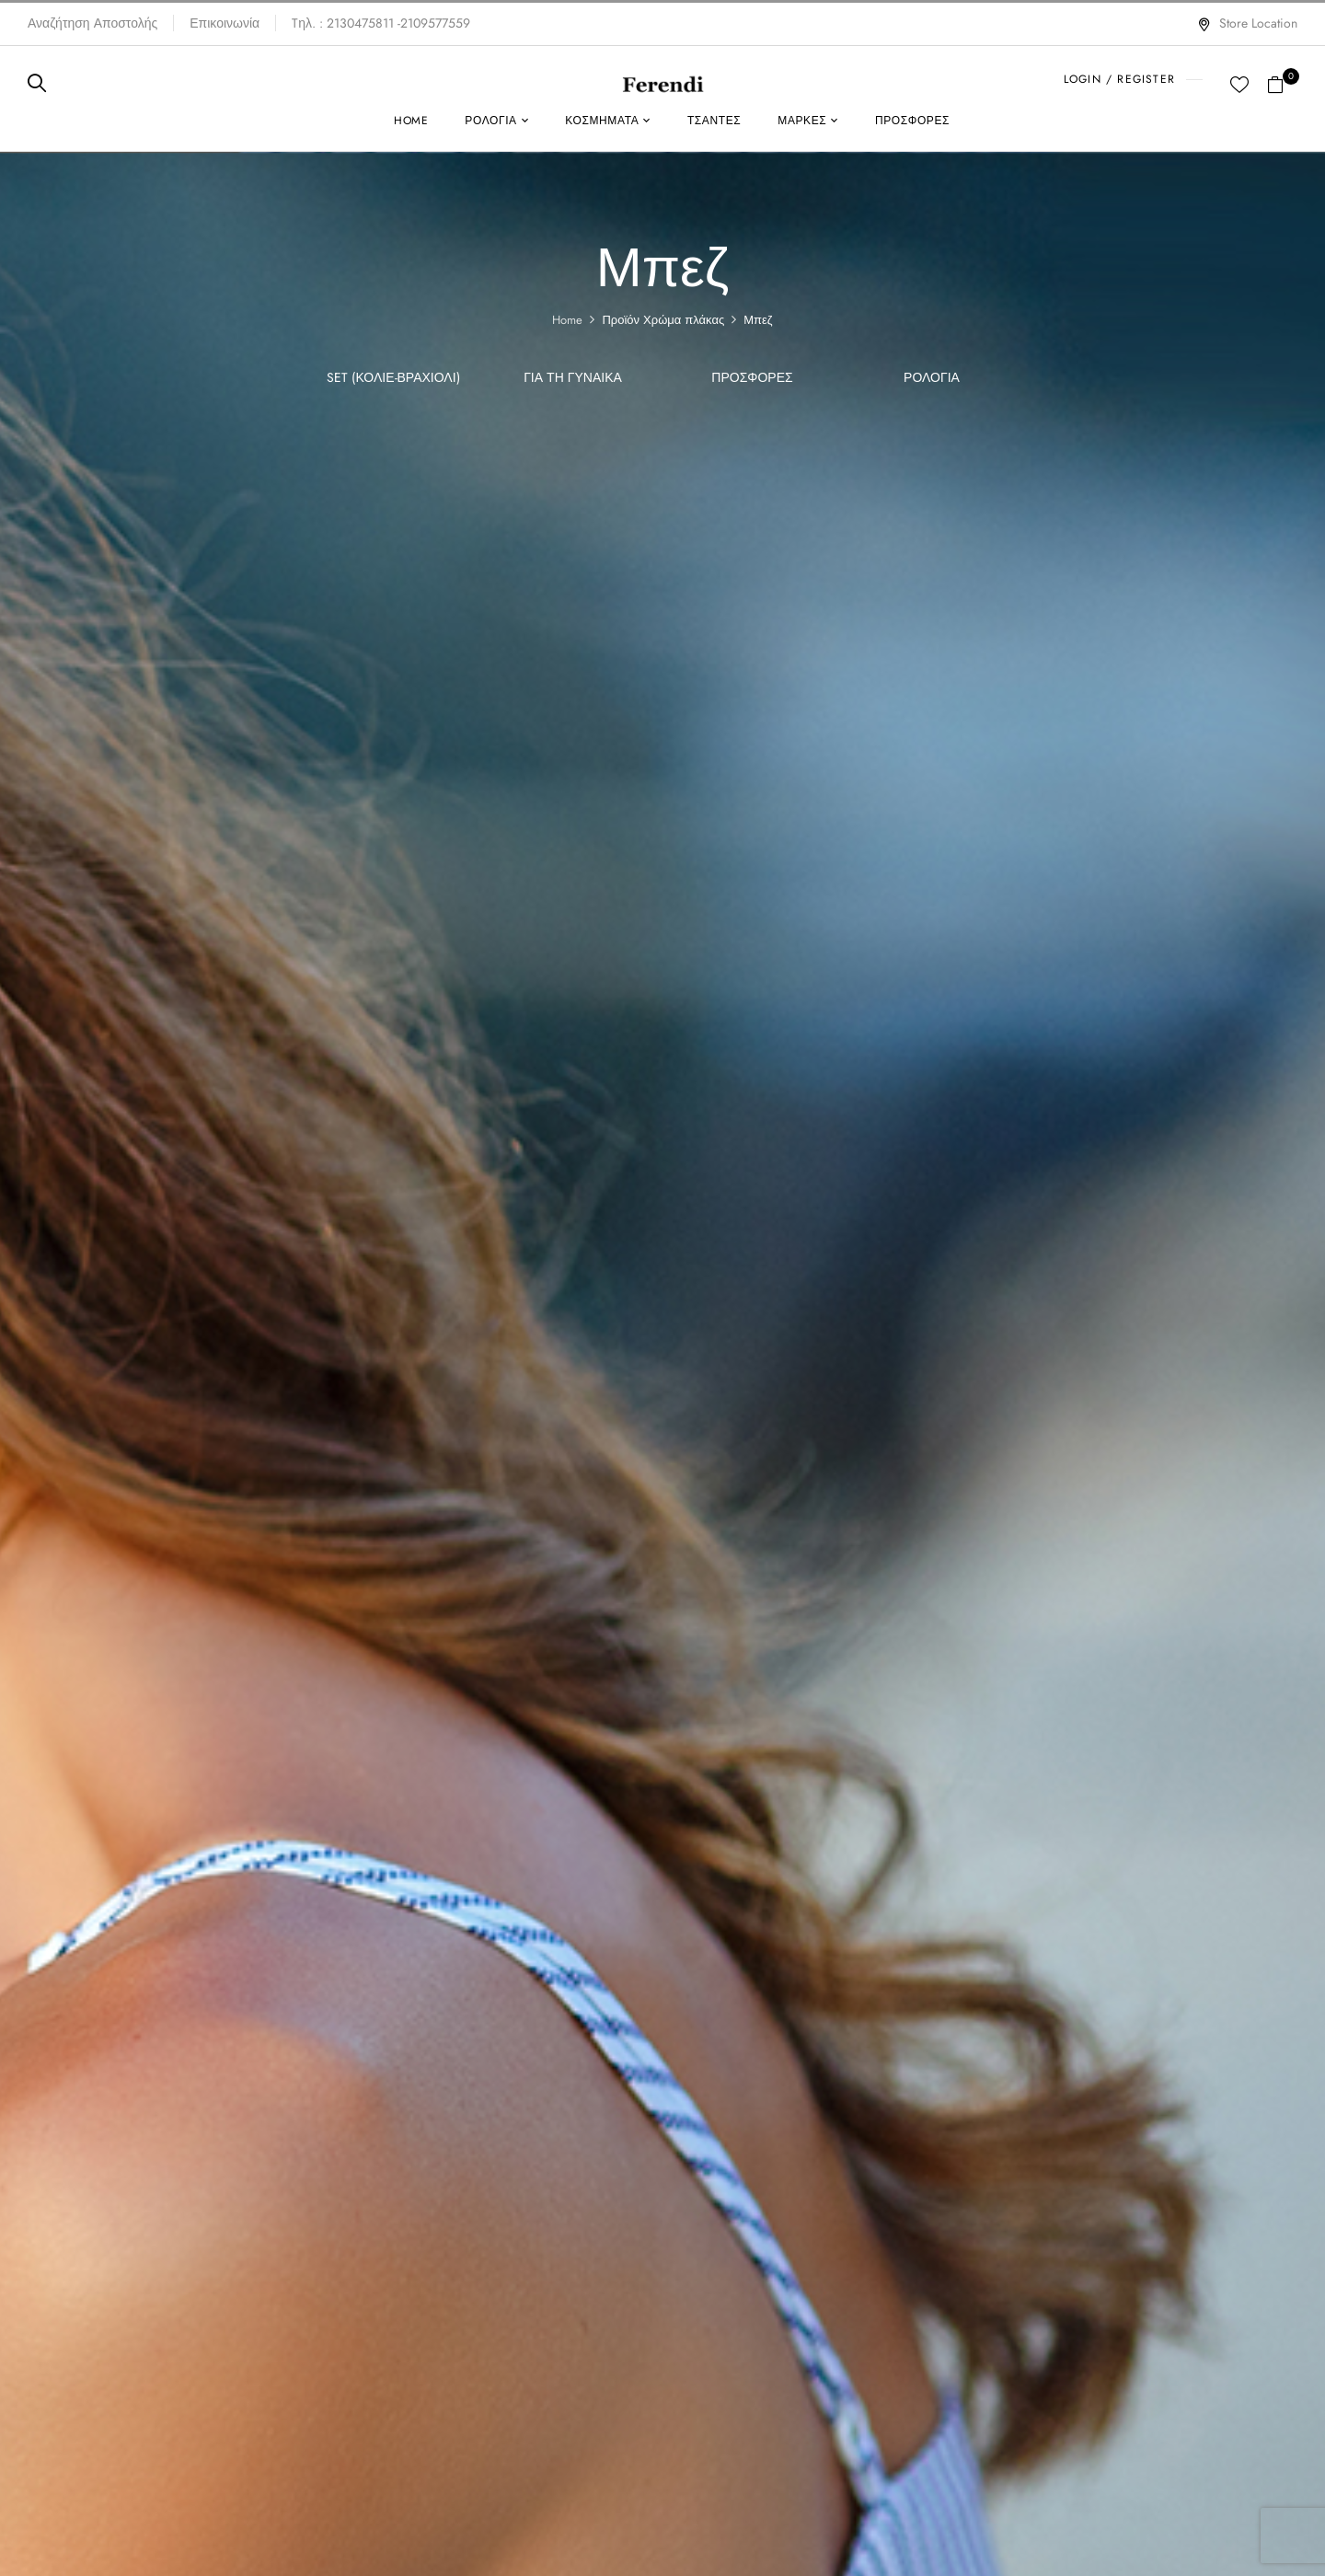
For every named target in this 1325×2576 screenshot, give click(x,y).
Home (567, 320)
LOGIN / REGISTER (1119, 79)
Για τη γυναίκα (573, 378)
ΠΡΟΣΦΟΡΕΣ (751, 378)
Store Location (1247, 23)
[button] (1282, 83)
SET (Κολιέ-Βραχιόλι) (393, 378)
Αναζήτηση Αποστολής (92, 23)
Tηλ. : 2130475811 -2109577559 (381, 23)
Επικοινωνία (224, 23)
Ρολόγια (932, 378)
